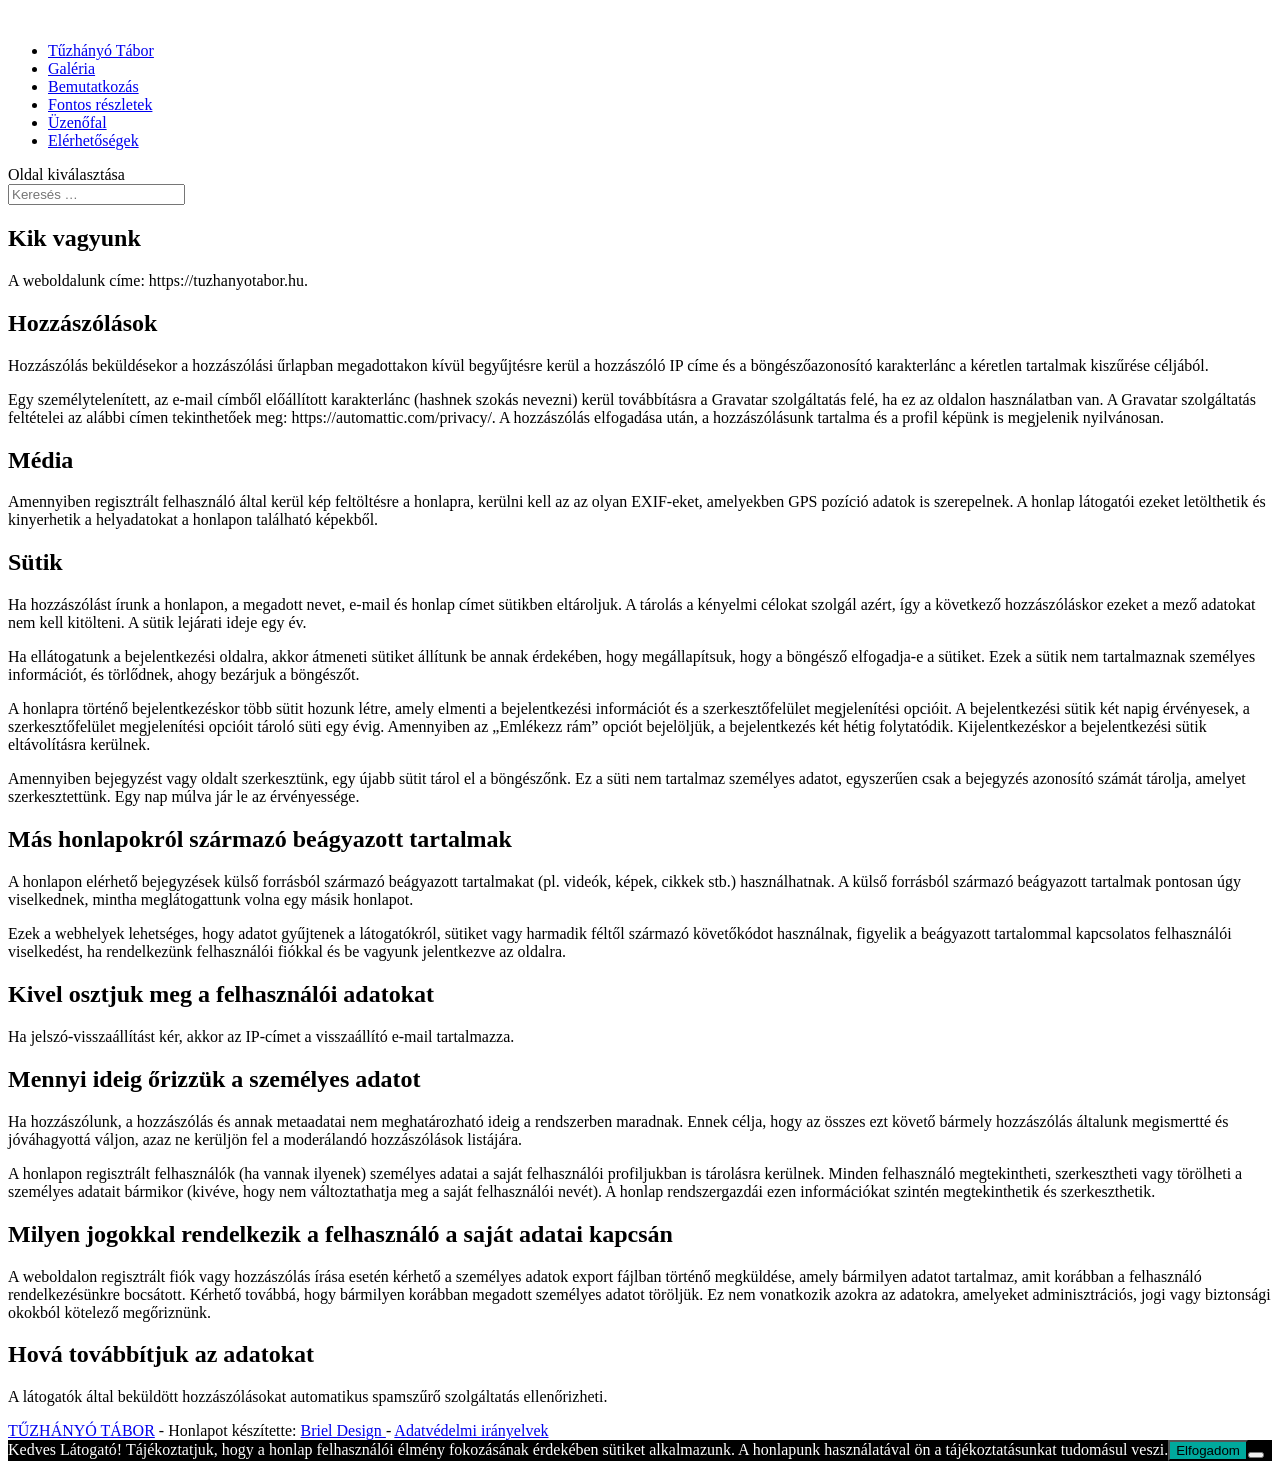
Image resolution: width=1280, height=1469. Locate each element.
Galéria (71, 68)
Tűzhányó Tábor (101, 50)
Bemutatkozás (93, 86)
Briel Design (343, 1430)
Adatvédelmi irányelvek (471, 1430)
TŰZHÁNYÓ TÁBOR (81, 1430)
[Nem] (1256, 1455)
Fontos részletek (100, 104)
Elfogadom (1208, 1450)
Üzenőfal (77, 122)
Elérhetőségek (93, 140)
